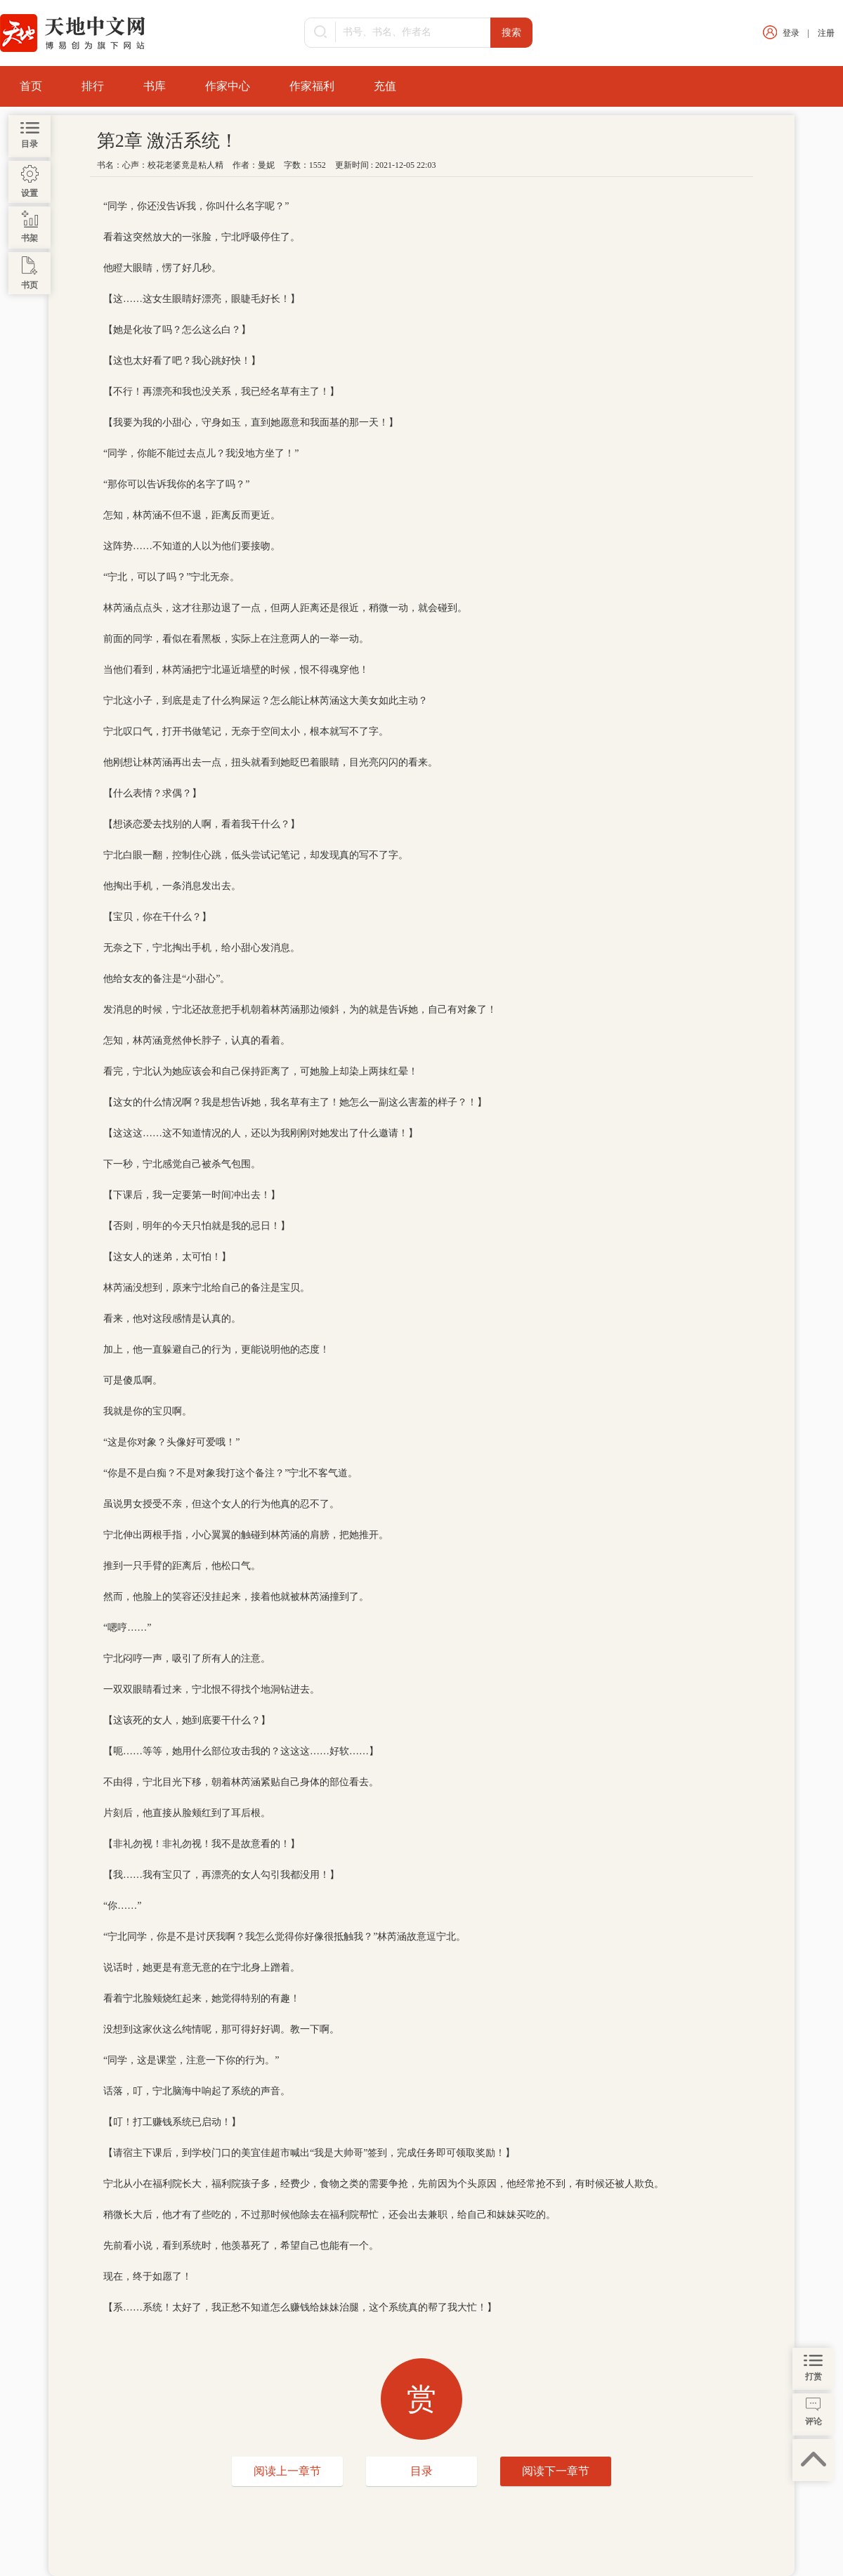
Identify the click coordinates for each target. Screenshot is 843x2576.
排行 (92, 86)
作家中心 (227, 86)
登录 (791, 33)
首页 (31, 86)
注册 (826, 33)
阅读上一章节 (287, 2471)
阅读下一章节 (555, 2471)
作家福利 (311, 86)
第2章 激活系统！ (168, 141)
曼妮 (266, 165)
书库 (154, 86)
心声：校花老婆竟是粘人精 (172, 165)
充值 (385, 86)
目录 (421, 2471)
